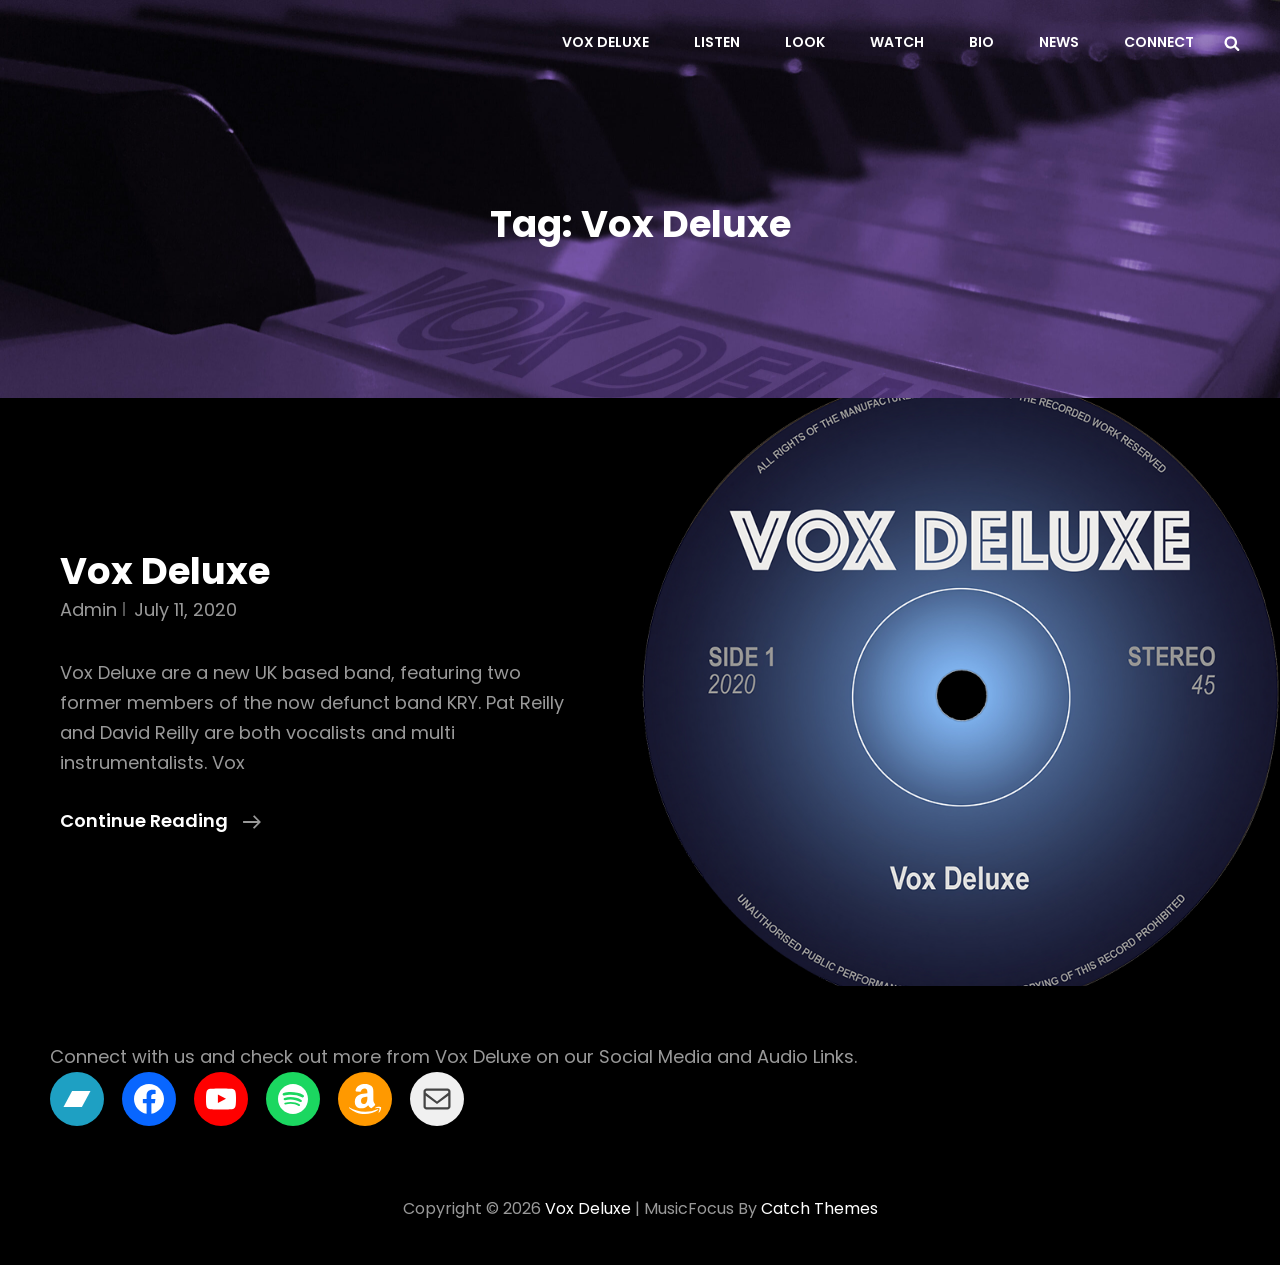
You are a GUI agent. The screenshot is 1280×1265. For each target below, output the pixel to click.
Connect (1159, 42)
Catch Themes (819, 1208)
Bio (981, 42)
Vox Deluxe (605, 42)
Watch (897, 42)
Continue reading (160, 821)
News (1059, 42)
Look (805, 42)
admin (88, 609)
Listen (717, 42)
